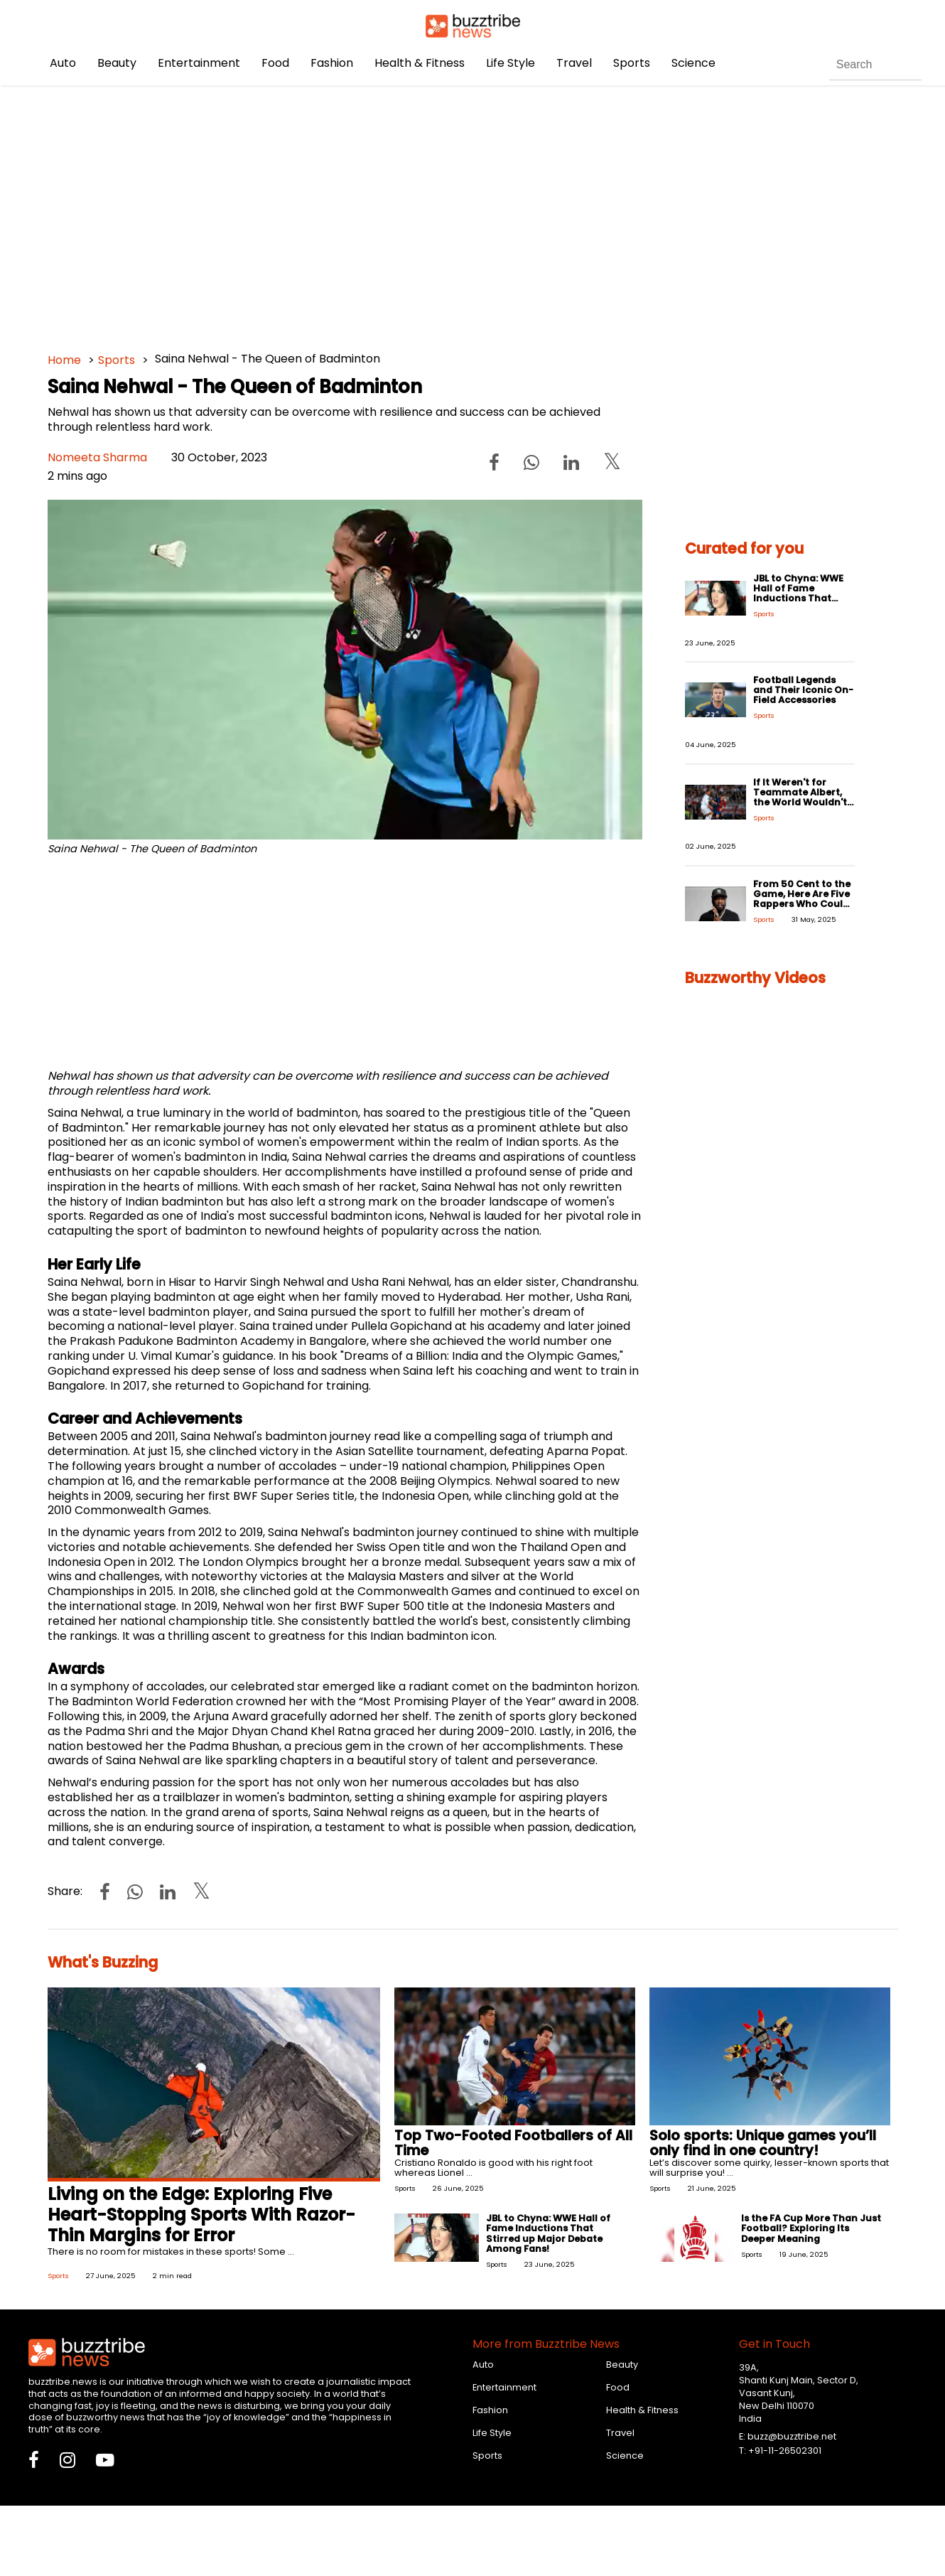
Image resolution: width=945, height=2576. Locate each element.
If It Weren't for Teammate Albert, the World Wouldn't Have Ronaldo (800, 797)
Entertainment (199, 63)
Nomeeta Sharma (97, 457)
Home (64, 360)
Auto (63, 63)
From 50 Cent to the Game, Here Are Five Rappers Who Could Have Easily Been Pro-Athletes (801, 904)
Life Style (510, 63)
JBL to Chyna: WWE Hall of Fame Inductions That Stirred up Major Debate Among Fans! (803, 598)
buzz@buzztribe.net (791, 2436)
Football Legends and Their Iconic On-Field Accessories (803, 690)
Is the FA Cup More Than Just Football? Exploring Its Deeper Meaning (811, 2228)
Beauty (116, 63)
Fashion (331, 63)
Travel (574, 63)
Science (693, 63)
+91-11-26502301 (784, 2450)
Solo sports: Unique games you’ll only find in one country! (762, 2143)
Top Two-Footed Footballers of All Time (513, 2143)
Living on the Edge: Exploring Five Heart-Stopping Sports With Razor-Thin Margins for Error (201, 2214)
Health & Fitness (419, 63)
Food (275, 63)
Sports (631, 63)
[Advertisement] (473, 213)
